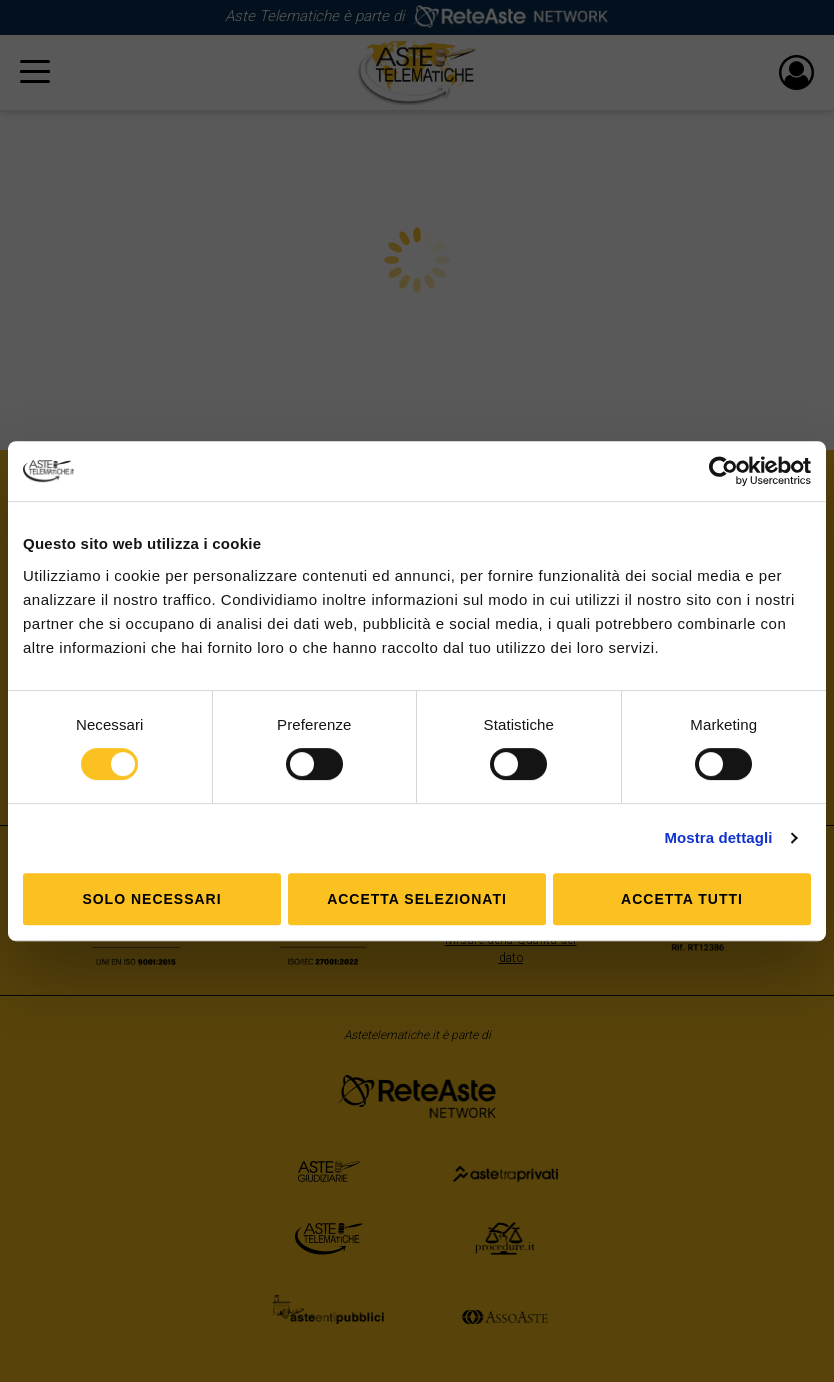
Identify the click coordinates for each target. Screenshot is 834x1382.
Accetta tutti (682, 899)
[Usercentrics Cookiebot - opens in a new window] (723, 471)
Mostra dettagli (718, 837)
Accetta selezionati (417, 899)
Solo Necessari (151, 899)
